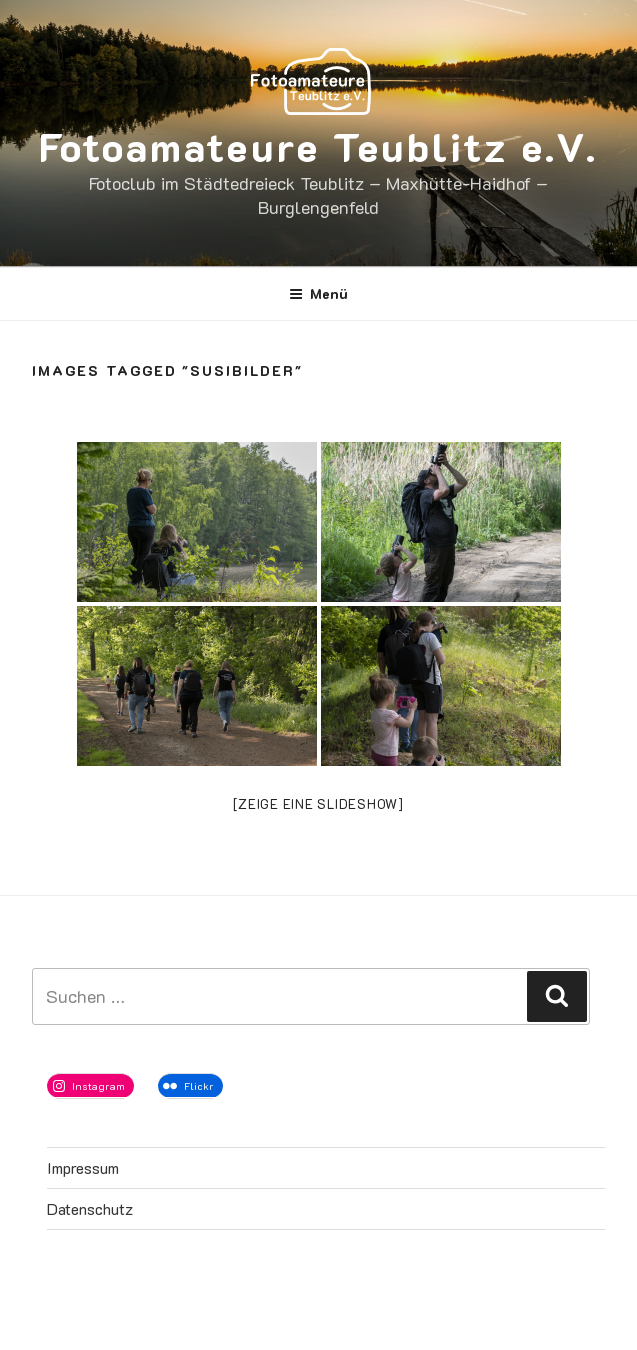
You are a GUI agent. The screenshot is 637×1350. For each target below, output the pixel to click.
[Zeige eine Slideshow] (318, 803)
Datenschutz (90, 1208)
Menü (318, 293)
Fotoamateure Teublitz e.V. (318, 146)
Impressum (83, 1167)
